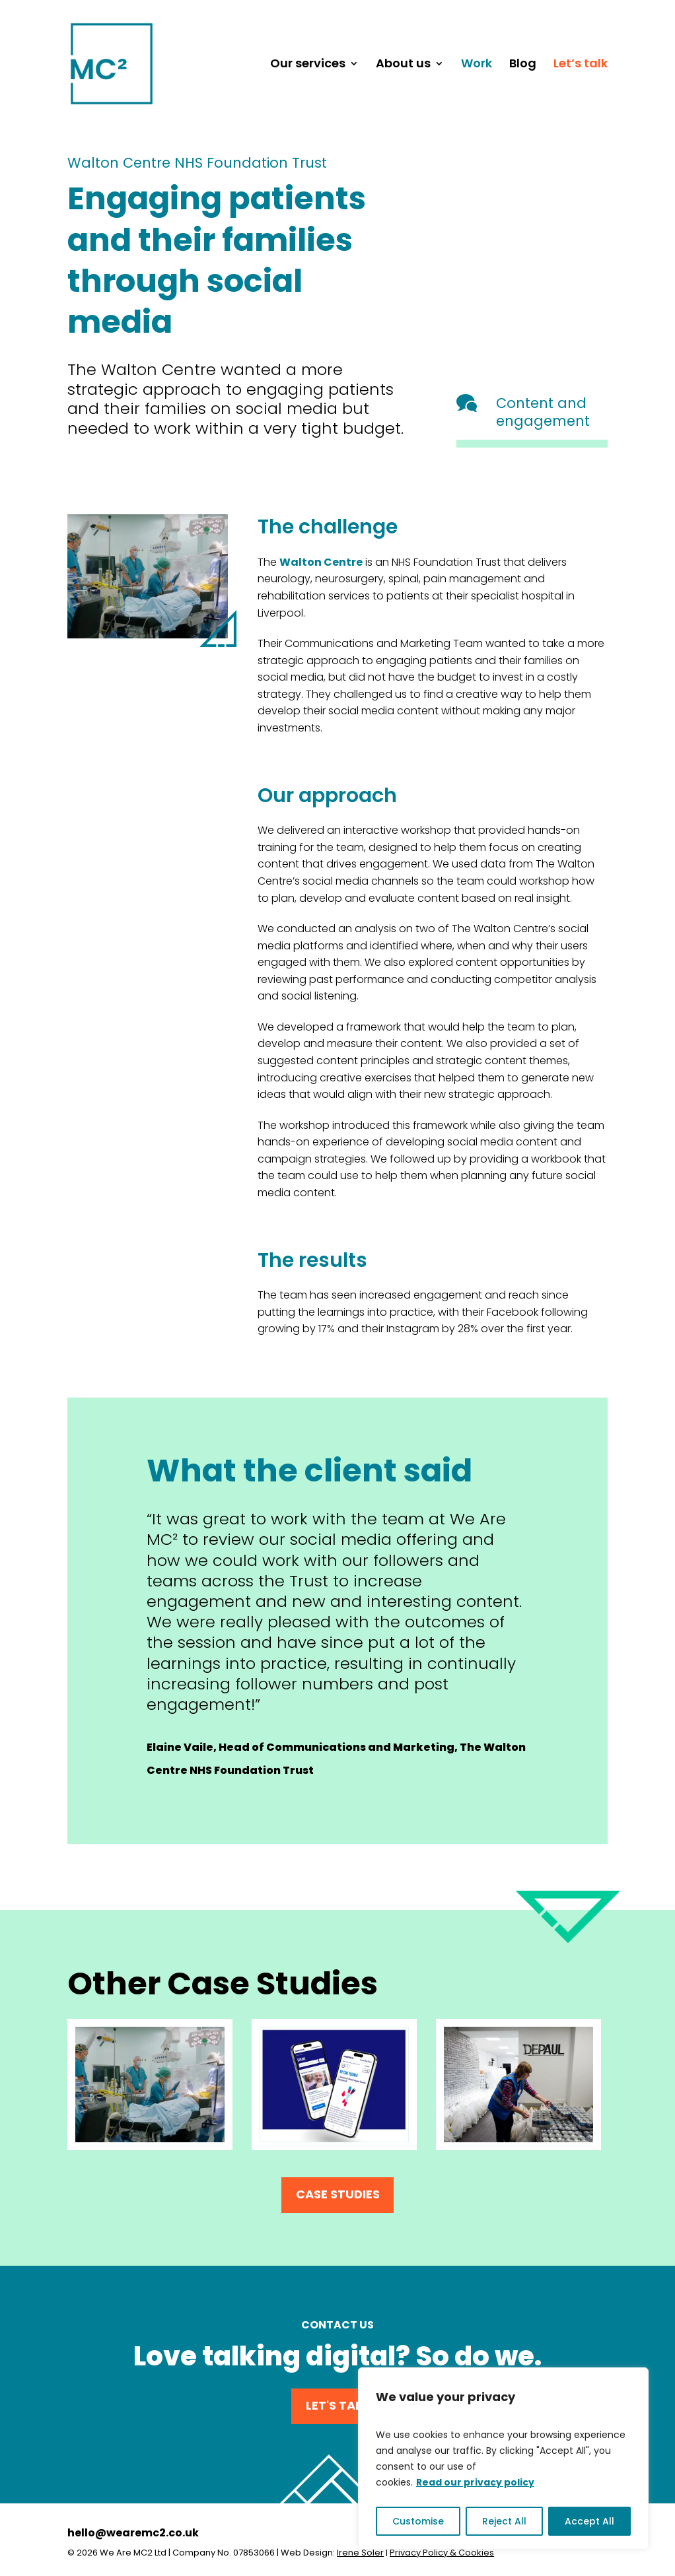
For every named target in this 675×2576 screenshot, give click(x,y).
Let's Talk (337, 2405)
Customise (418, 2521)
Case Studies (338, 2194)
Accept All (589, 2521)
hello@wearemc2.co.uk (133, 2532)
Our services (307, 65)
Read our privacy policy (475, 2482)
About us (403, 65)
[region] (503, 2458)
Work (476, 65)
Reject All (504, 2521)
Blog (522, 65)
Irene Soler (360, 2552)
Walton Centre (321, 562)
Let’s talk (580, 65)
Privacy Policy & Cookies (442, 2552)
